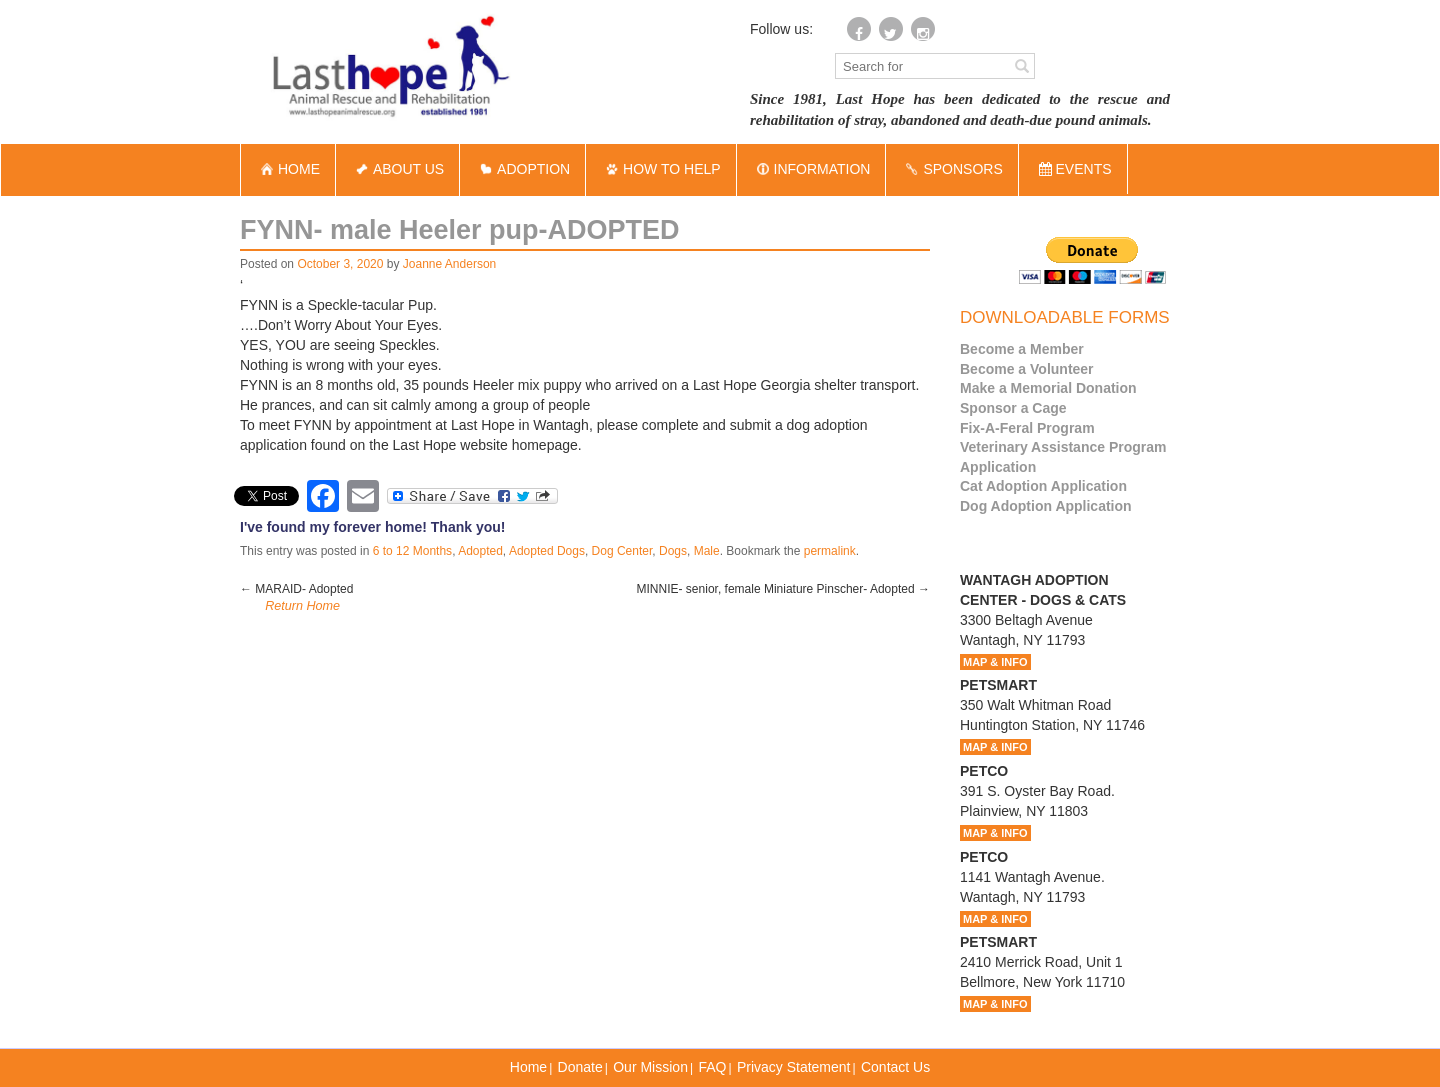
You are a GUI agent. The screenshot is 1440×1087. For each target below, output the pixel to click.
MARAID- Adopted (296, 589)
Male (707, 551)
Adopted (480, 551)
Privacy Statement (794, 1067)
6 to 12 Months (412, 551)
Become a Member (1022, 349)
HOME (288, 169)
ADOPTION (522, 169)
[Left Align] (1022, 65)
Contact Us (895, 1067)
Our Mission (650, 1067)
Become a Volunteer (1027, 369)
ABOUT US (397, 169)
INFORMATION (811, 169)
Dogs (673, 551)
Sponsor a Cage (1013, 408)
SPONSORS (951, 169)
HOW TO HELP (661, 169)
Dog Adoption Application (1046, 506)
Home (528, 1067)
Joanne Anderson (449, 264)
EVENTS (1075, 169)
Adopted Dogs (547, 551)
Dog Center (622, 551)
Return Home (302, 606)
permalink (830, 551)
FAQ (712, 1067)
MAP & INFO (995, 662)
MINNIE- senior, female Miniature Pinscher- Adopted (783, 589)
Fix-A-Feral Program (1027, 428)
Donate (580, 1067)
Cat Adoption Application (1043, 486)
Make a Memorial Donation (1048, 388)
